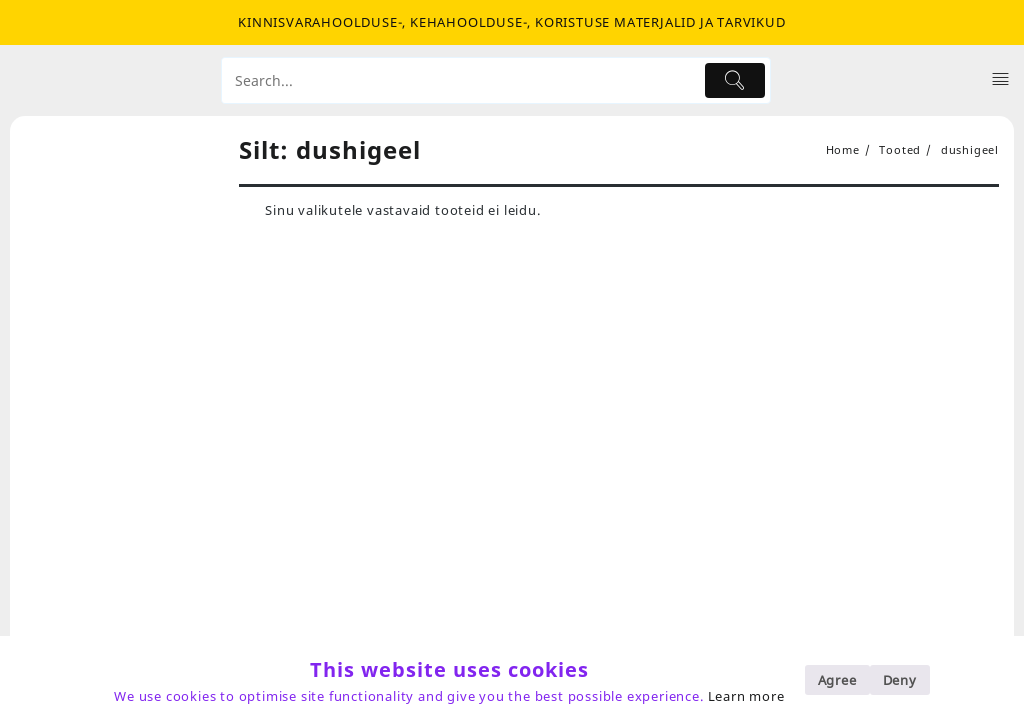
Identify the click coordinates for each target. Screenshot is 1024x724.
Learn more (746, 696)
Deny (900, 680)
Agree (837, 680)
